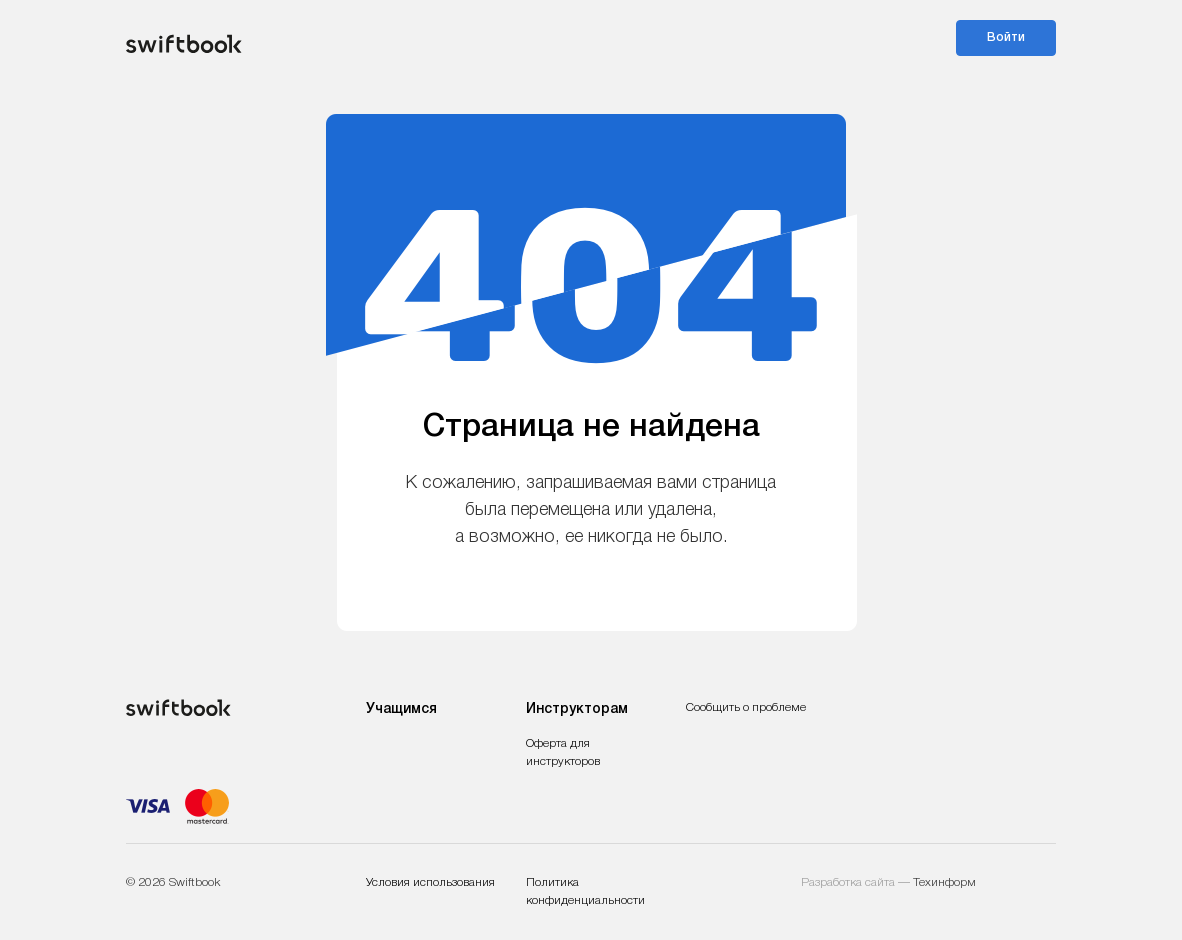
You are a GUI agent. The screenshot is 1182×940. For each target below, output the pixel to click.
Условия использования (430, 882)
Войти (1006, 37)
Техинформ (944, 882)
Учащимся (401, 709)
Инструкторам (577, 709)
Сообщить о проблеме (746, 707)
